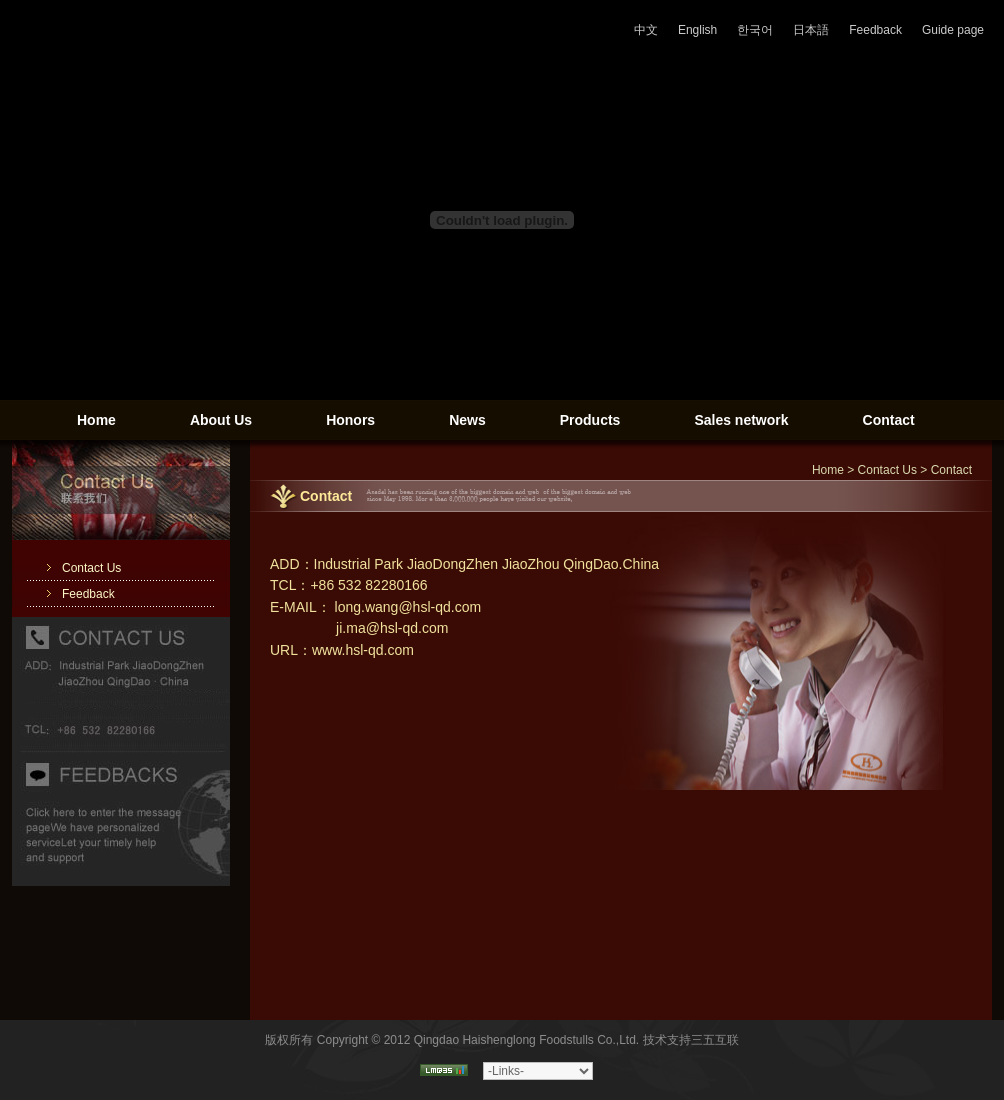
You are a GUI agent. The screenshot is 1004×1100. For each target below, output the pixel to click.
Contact (889, 420)
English (697, 30)
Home (96, 420)
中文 (646, 30)
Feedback (875, 30)
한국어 (755, 30)
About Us (221, 420)
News (467, 420)
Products (590, 420)
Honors (350, 420)
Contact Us (91, 568)
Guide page (953, 30)
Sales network (741, 420)
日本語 (811, 30)
